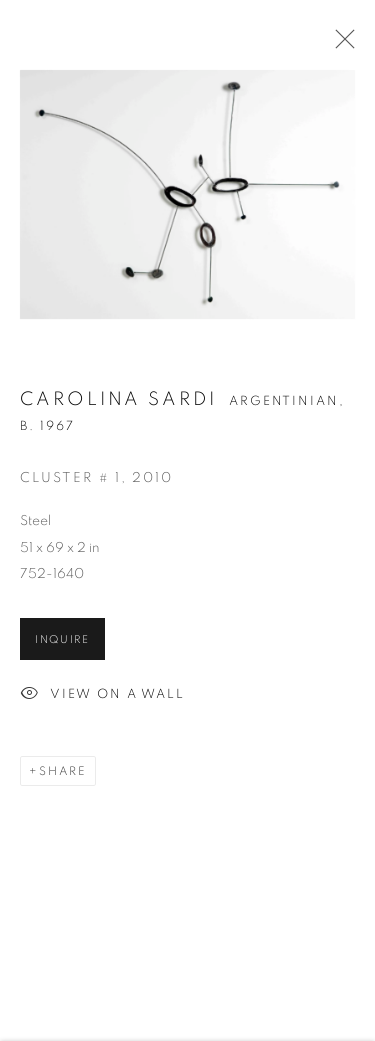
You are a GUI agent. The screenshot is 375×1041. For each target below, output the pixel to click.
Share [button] (63, 773)
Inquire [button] (62, 641)
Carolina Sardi (118, 401)
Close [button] (340, 45)
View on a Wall (102, 697)
